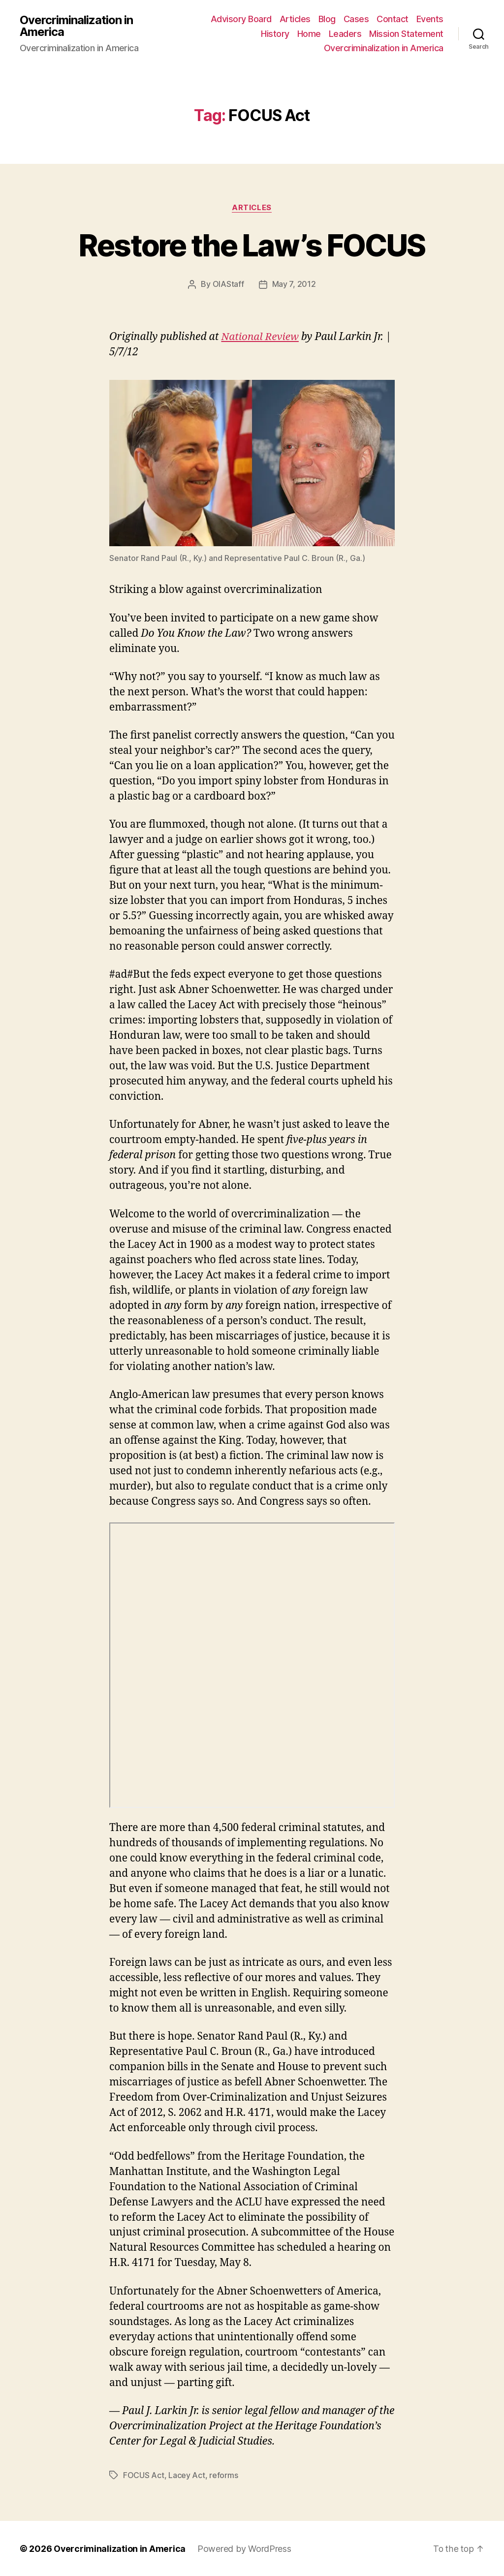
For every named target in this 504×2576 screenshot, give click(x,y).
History (275, 34)
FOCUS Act (143, 2475)
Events (429, 19)
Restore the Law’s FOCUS (252, 245)
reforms (223, 2475)
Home (309, 34)
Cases (356, 19)
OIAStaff (228, 284)
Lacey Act (186, 2475)
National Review (260, 336)
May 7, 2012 (294, 284)
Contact (393, 19)
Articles (295, 19)
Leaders (345, 34)
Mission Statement (406, 34)
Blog (327, 19)
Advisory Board (241, 19)
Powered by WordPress (245, 2548)
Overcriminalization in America (76, 26)
